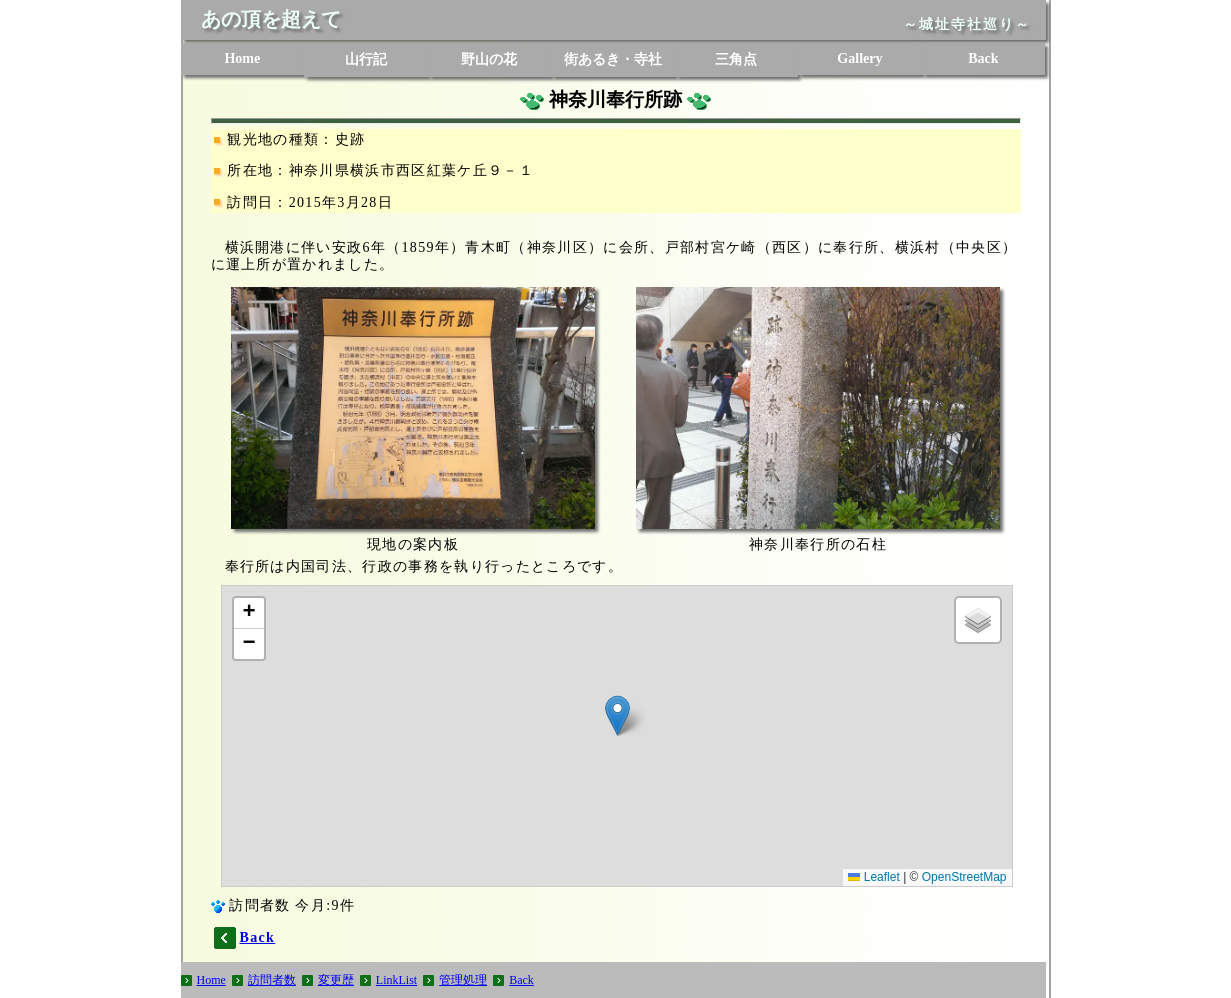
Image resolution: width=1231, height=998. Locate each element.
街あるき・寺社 (613, 59)
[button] (617, 715)
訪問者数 (272, 980)
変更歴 (336, 980)
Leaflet (873, 877)
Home (242, 58)
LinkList (396, 980)
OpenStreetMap (964, 877)
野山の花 (489, 59)
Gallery (859, 58)
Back (983, 58)
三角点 (736, 59)
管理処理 (463, 980)
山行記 (366, 59)
